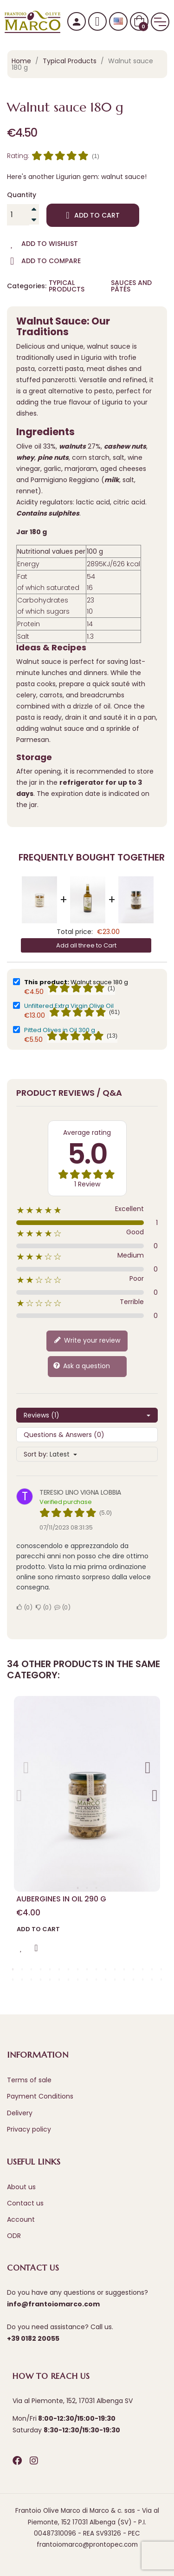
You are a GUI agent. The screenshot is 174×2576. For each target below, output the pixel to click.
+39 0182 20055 (33, 2338)
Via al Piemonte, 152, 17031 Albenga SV (73, 2400)
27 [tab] (96, 1979)
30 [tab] (124, 1979)
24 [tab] (68, 1979)
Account (21, 2219)
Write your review (87, 1340)
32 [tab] (143, 1979)
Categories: (25, 286)
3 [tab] (96, 1888)
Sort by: (36, 1454)
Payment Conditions (40, 2096)
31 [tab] (133, 1979)
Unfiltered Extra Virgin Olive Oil (69, 1005)
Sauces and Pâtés (131, 286)
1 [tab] (78, 1888)
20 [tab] (31, 1979)
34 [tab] (161, 1979)
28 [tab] (105, 1979)
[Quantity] (18, 214)
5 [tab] (50, 1969)
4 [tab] (40, 1969)
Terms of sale (29, 2080)
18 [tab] (13, 1979)
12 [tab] (115, 1969)
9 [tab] (87, 1969)
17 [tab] (161, 1969)
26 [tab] (87, 1979)
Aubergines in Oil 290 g (61, 1899)
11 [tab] (105, 1969)
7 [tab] (68, 1969)
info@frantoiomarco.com (53, 2304)
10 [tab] (96, 1969)
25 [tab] (78, 1979)
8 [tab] (78, 1969)
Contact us (25, 2203)
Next (148, 1764)
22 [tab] (50, 1979)
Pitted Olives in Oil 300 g (59, 1030)
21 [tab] (40, 1979)
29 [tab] (115, 1979)
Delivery (19, 2113)
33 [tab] (152, 1979)
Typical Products (66, 286)
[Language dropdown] (118, 21)
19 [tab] (22, 1979)
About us (21, 2187)
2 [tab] (87, 1888)
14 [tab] (133, 1969)
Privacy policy (29, 2129)
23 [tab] (59, 1979)
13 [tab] (124, 1969)
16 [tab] (152, 1969)
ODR (14, 2235)
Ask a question (81, 1366)
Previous (19, 1792)
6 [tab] (59, 1969)
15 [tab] (143, 1969)
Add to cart (92, 215)
